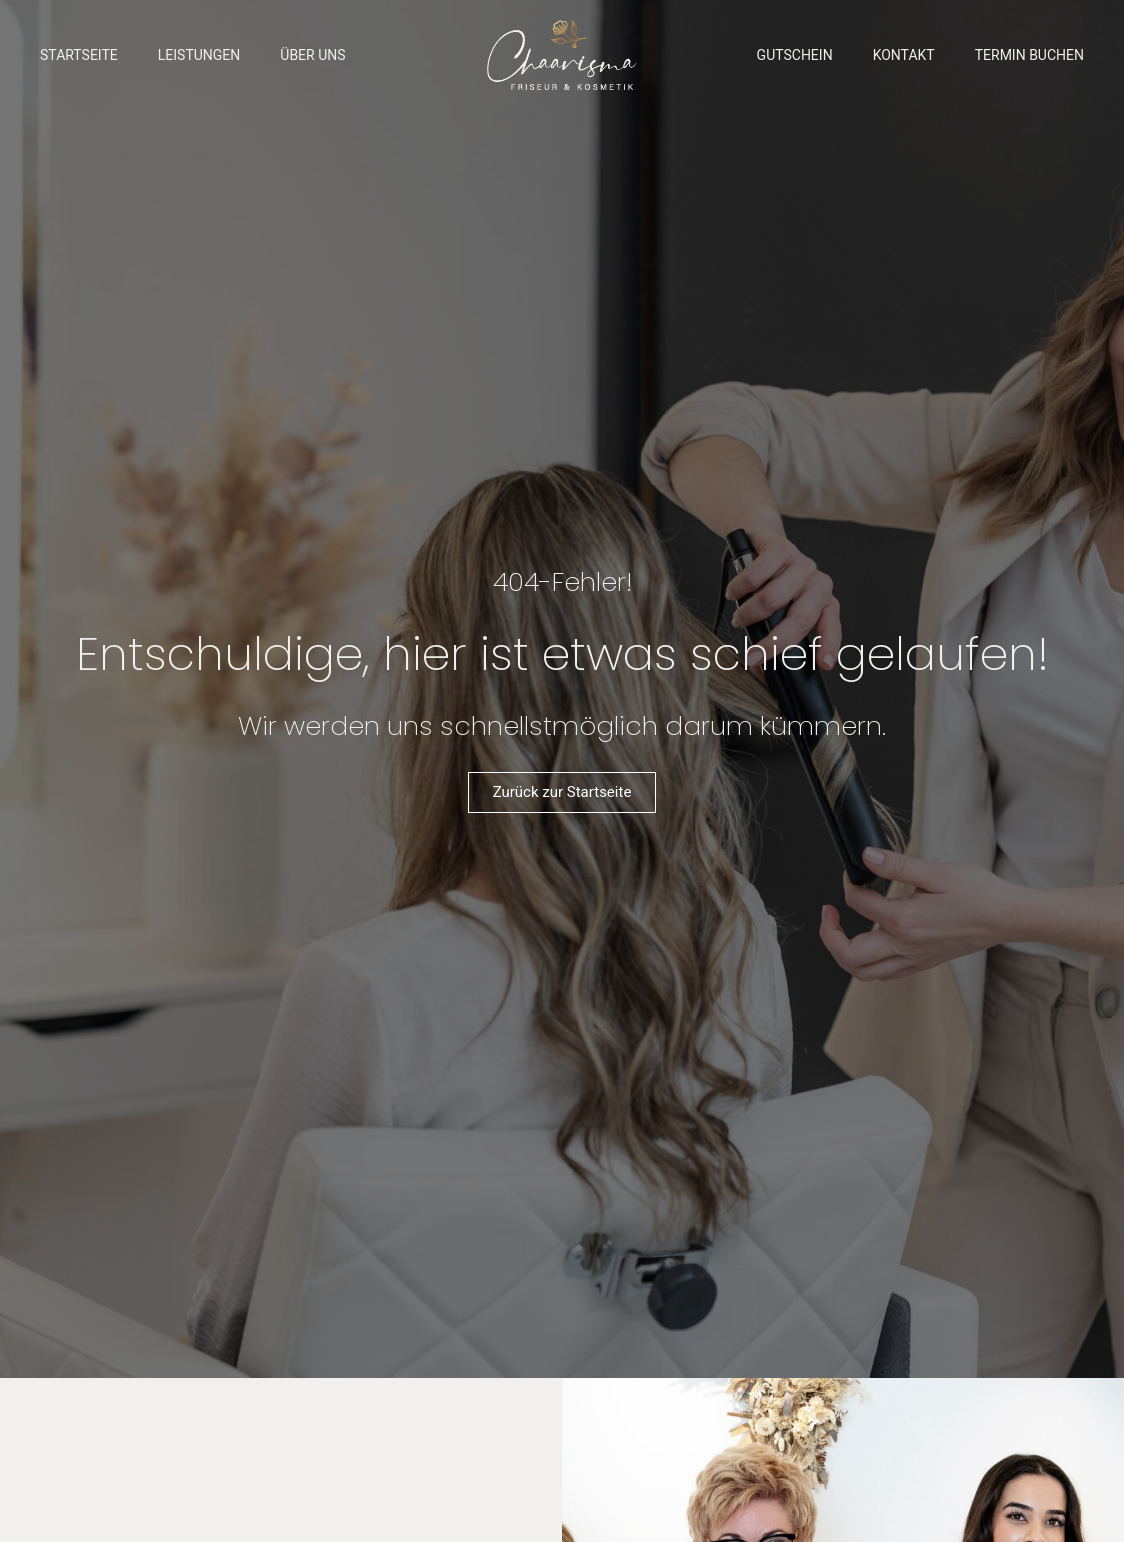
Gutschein (795, 55)
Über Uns (312, 55)
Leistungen (199, 55)
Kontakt (904, 55)
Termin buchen (1029, 55)
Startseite (79, 55)
